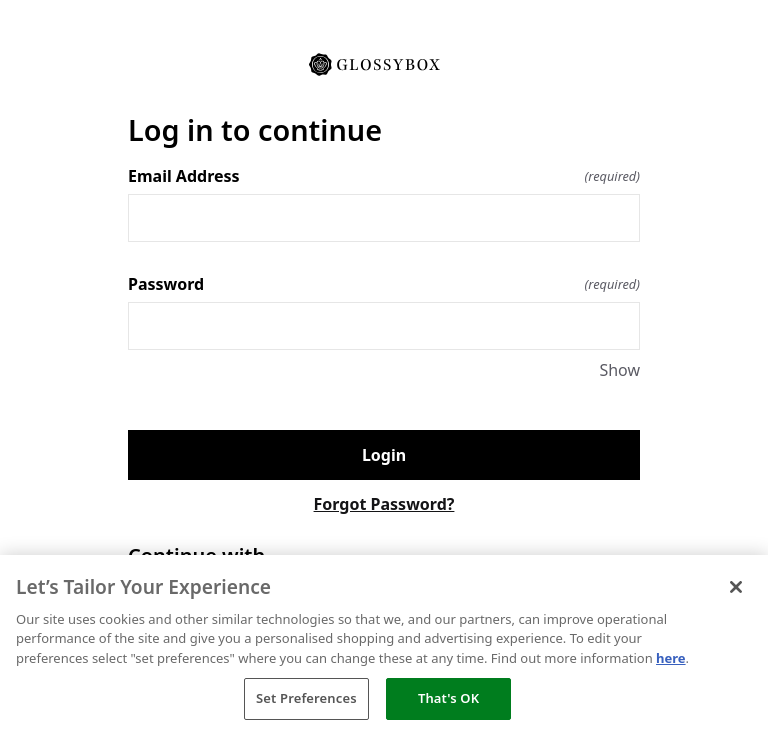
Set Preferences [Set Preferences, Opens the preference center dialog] (306, 698)
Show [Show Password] (619, 370)
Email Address (384, 176)
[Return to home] (384, 63)
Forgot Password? (384, 504)
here (671, 658)
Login (384, 455)
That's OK (448, 698)
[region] (384, 645)
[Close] (736, 587)
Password (384, 284)
